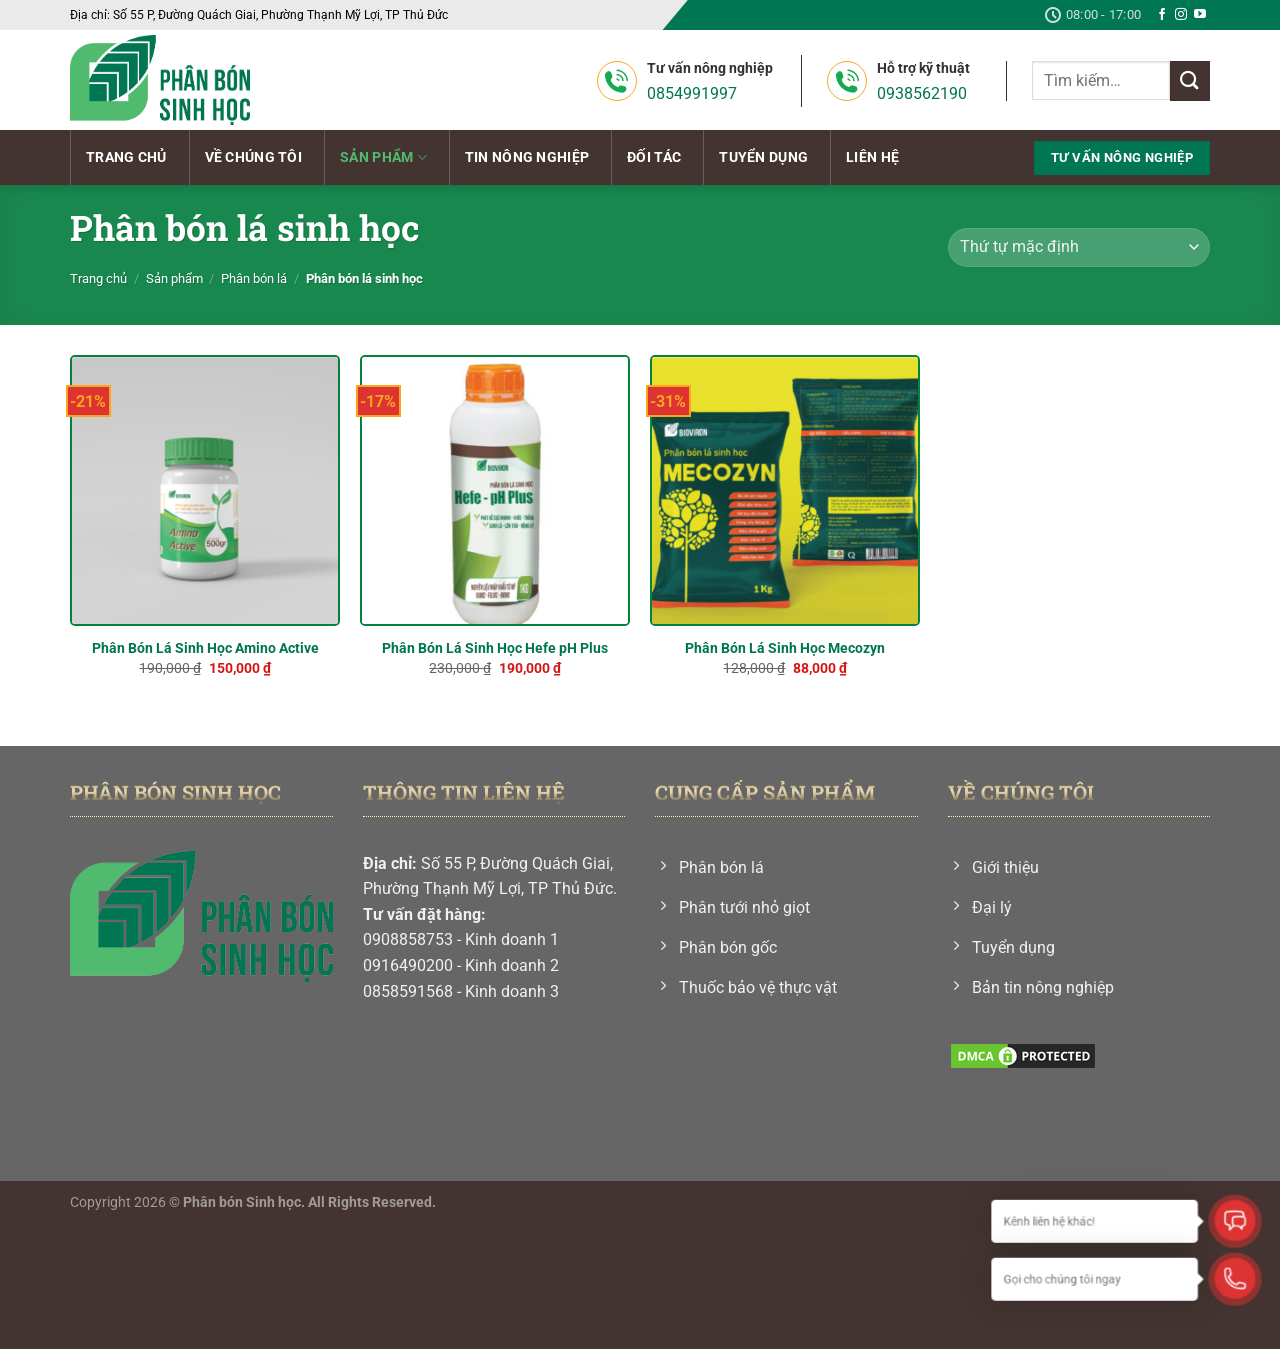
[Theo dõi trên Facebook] (1162, 15)
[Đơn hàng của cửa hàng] (1079, 247)
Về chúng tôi (253, 157)
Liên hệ (872, 157)
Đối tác (654, 157)
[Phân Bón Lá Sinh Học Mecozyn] (785, 490)
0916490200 (408, 965)
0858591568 (408, 991)
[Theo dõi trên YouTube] (1200, 15)
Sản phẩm (383, 157)
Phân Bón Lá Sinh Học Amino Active (205, 648)
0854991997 (692, 93)
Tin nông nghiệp (527, 157)
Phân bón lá (254, 278)
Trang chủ (126, 157)
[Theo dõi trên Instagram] (1181, 15)
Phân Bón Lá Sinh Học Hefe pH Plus (495, 648)
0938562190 (922, 93)
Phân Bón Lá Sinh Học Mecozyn (785, 648)
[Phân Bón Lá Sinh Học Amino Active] (205, 490)
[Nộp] (1190, 80)
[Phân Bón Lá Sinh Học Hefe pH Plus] (495, 490)
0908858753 (408, 939)
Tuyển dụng (763, 157)
